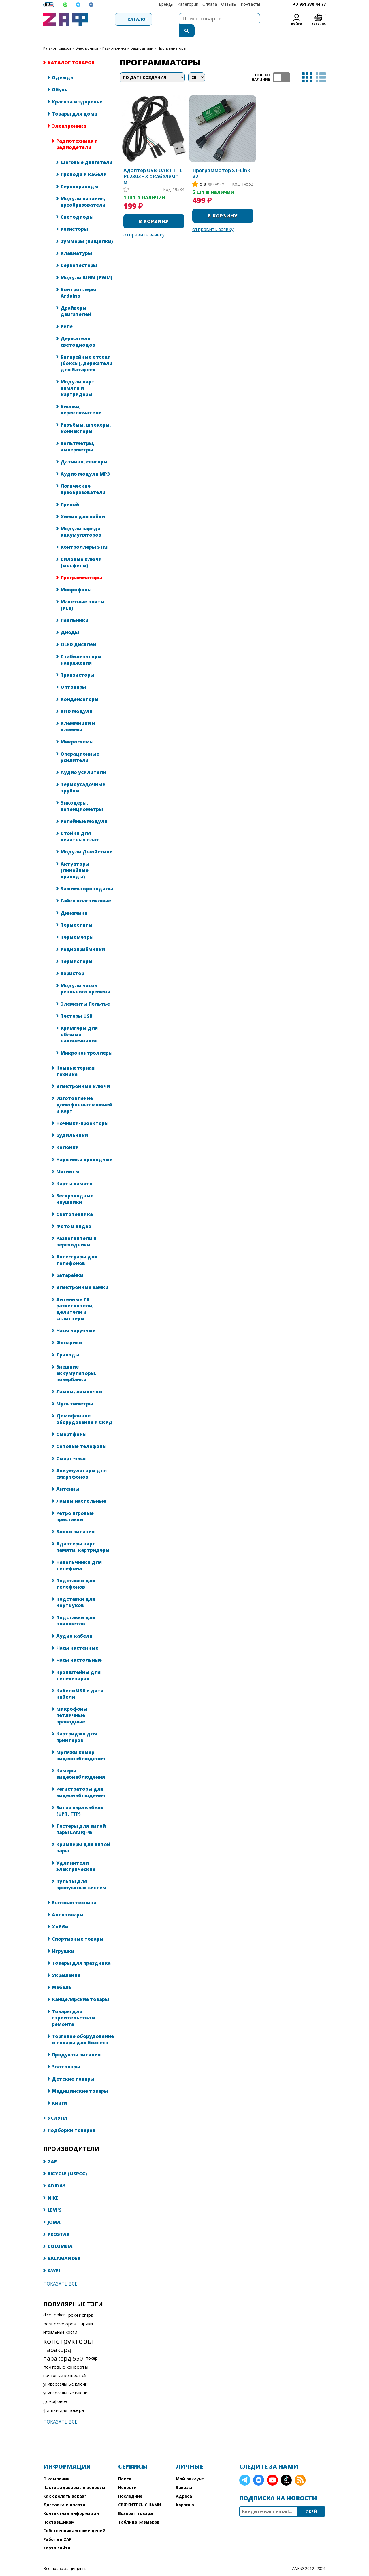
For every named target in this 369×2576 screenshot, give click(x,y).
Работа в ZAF (57, 2527)
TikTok (286, 2468)
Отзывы (229, 4)
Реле (67, 315)
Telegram (244, 2468)
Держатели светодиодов (78, 330)
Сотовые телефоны (81, 1435)
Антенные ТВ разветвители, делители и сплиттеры (75, 1297)
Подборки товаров (71, 2118)
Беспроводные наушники (74, 1187)
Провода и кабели (84, 163)
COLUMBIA (60, 2234)
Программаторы (81, 566)
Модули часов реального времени (85, 977)
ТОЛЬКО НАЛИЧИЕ (281, 66)
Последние (130, 2484)
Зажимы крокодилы (87, 877)
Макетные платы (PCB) (83, 593)
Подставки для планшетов (75, 1609)
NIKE (53, 2186)
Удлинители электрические (75, 1854)
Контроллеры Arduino (78, 281)
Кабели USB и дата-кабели (80, 1682)
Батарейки (69, 1263)
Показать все (60, 2272)
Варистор (72, 962)
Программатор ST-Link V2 (221, 162)
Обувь (59, 78)
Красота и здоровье (77, 90)
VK (258, 2468)
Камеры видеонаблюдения (80, 1762)
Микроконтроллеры (87, 1041)
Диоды (70, 621)
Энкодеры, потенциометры (82, 794)
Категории (188, 4)
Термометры (77, 925)
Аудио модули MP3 (85, 462)
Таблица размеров (139, 2510)
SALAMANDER (64, 2247)
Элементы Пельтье (85, 992)
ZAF (52, 2150)
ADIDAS (57, 2174)
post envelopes (59, 2312)
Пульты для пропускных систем (81, 1873)
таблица (307, 66)
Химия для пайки (83, 505)
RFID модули (77, 699)
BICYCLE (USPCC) (67, 2162)
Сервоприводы (79, 175)
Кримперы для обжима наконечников (79, 1022)
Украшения (66, 1963)
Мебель (61, 1976)
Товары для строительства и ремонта (73, 2006)
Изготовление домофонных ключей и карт (84, 1093)
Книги (59, 2091)
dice (47, 2303)
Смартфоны (71, 1422)
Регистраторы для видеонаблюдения (80, 1780)
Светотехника (74, 1202)
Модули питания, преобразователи (83, 190)
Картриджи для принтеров (76, 1725)
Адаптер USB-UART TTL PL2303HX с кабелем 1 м (152, 165)
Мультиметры (74, 1392)
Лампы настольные (81, 1489)
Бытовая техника (74, 1891)
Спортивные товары (77, 1927)
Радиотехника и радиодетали (127, 36)
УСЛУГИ (57, 2106)
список (321, 66)
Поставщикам (59, 2510)
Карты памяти (74, 1172)
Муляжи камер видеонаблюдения (80, 1743)
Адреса (184, 2484)
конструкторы (68, 2329)
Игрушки (63, 1939)
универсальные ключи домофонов (65, 2385)
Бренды (166, 4)
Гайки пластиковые (86, 889)
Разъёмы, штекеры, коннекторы (86, 416)
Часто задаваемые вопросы (74, 2476)
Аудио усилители (83, 761)
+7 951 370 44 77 (309, 4)
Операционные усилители (80, 745)
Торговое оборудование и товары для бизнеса (83, 2028)
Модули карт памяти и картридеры (78, 376)
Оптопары (73, 675)
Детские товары (73, 2067)
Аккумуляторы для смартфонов (81, 1462)
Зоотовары (66, 2055)
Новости (127, 2476)
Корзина (185, 2493)
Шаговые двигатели (86, 150)
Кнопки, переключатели (81, 398)
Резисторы (74, 217)
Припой (70, 493)
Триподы (67, 1343)
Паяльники (75, 608)
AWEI (54, 2259)
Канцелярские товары (80, 1988)
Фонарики (69, 1331)
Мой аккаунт (190, 2467)
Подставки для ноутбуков (75, 1590)
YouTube (272, 2468)
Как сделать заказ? (64, 2484)
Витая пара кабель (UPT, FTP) (79, 1799)
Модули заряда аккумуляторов (81, 520)
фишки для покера (63, 2398)
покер (92, 2346)
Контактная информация (71, 2502)
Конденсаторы (80, 687)
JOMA (54, 2210)
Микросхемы (77, 730)
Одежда (62, 66)
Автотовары (68, 1903)
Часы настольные (79, 1648)
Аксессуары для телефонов (76, 1248)
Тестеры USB (77, 1004)
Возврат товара (135, 2502)
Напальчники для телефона (79, 1553)
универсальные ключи (65, 2372)
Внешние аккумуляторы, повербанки (76, 1361)
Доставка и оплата (64, 2493)
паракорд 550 (63, 2347)
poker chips (80, 2303)
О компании (56, 2467)
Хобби (60, 1915)
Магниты (67, 1160)
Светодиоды (77, 205)
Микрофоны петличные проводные (71, 1703)
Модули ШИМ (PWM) (86, 266)
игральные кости (60, 2320)
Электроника (87, 36)
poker (59, 2303)
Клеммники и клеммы (78, 715)
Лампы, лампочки (79, 1380)
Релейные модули (84, 810)
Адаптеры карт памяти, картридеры (83, 1535)
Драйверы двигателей (76, 299)
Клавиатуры (76, 242)
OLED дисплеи (78, 633)
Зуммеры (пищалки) (87, 229)
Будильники (72, 1124)
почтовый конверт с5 (64, 2364)
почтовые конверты (65, 2355)
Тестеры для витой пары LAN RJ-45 (81, 1817)
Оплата (209, 4)
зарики (86, 2312)
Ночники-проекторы (82, 1111)
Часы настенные (77, 1636)
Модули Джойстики (87, 840)
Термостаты (77, 913)
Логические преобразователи (83, 477)
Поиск (124, 2467)
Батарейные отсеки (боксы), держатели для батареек (86, 351)
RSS (300, 2468)
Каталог (121, 19)
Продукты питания (76, 2043)
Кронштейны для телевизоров (78, 1663)
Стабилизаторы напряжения (81, 648)
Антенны (67, 1477)
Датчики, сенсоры (84, 450)
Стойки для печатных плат (80, 825)
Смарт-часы (71, 1447)
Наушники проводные (84, 1148)
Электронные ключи (83, 1075)
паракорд (57, 2338)
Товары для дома (74, 102)
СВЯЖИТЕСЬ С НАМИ (139, 2493)
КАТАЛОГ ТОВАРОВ (57, 36)
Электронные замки (82, 1276)
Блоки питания (75, 1520)
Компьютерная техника (75, 1059)
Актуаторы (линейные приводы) (75, 858)
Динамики (74, 901)
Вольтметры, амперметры (78, 435)
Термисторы (77, 950)
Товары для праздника (81, 1951)
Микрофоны (76, 578)
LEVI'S (55, 2198)
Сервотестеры (79, 254)
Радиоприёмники (83, 937)
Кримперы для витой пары (83, 1836)
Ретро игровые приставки (75, 1504)
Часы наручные (75, 1319)
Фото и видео (73, 1215)
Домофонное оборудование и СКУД (84, 1407)
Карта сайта (56, 2536)
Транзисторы (77, 663)
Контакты (250, 4)
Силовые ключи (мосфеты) (81, 550)
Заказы (184, 2476)
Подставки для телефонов (75, 1572)
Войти (296, 24)
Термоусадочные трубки (83, 776)
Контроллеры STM (84, 535)
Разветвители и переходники (76, 1230)
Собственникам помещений (74, 2519)
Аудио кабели (74, 1624)
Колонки (67, 1136)
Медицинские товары (80, 2079)
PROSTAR (58, 2222)
